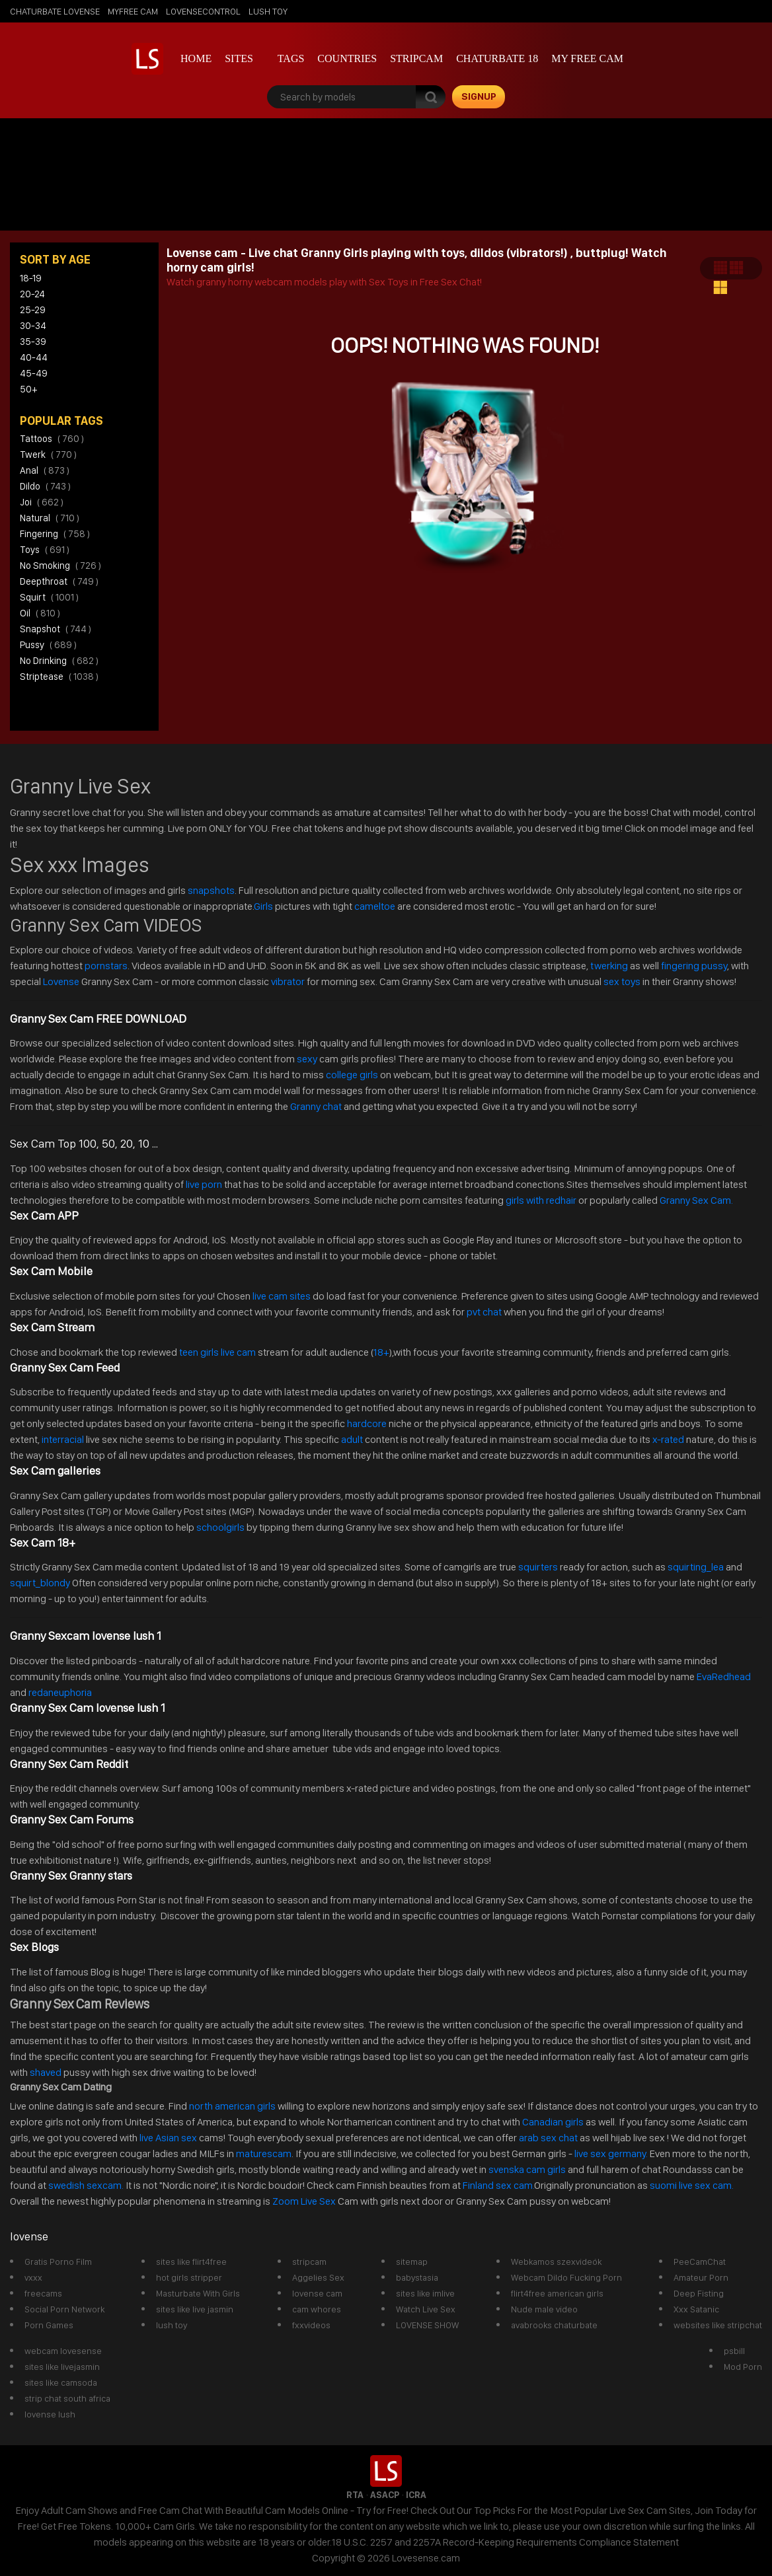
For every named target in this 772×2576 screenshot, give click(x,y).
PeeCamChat (700, 2261)
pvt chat (484, 1312)
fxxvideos (311, 2325)
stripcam (416, 58)
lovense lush (49, 2414)
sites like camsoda (60, 2382)
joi (41, 502)
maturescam (263, 2153)
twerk (48, 454)
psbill (734, 2350)
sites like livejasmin (62, 2366)
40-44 (34, 357)
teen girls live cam (217, 1352)
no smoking (60, 565)
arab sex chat (548, 2137)
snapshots (211, 890)
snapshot (55, 629)
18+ (381, 1352)
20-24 (32, 294)
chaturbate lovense (55, 11)
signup (478, 96)
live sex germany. (611, 2153)
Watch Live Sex (425, 2309)
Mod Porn (743, 2366)
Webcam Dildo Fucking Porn (566, 2277)
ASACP (384, 2494)
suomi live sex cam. (693, 2185)
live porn (203, 1184)
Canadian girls (553, 2122)
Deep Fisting (699, 2293)
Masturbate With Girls (198, 2293)
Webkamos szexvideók (556, 2261)
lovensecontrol (203, 11)
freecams (43, 2293)
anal (44, 470)
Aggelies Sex (318, 2277)
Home (196, 58)
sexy (307, 1058)
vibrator (288, 981)
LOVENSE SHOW (427, 2325)
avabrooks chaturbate (554, 2325)
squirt (49, 597)
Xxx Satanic (696, 2309)
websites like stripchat (718, 2325)
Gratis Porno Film (58, 2261)
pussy (48, 645)
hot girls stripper (189, 2277)
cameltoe (374, 906)
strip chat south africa (67, 2398)
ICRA (416, 2494)
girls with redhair (541, 1200)
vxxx (33, 2277)
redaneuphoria (60, 1692)
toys (44, 550)
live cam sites (281, 1296)
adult (352, 1439)
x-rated (668, 1439)
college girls (352, 1074)
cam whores (316, 2309)
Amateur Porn (701, 2277)
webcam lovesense (63, 2350)
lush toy (268, 11)
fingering (55, 534)
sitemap (412, 2261)
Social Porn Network (64, 2309)
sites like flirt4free (191, 2261)
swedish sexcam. (86, 2185)
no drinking (59, 661)
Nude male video (544, 2309)
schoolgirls (220, 1527)
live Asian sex (168, 2137)
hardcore (367, 1423)
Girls (263, 906)
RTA (355, 2494)
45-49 (34, 373)
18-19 (31, 278)
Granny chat (316, 1106)
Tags (291, 58)
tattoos (52, 439)
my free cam (587, 58)
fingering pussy (694, 965)
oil (40, 613)
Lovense (61, 981)
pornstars (106, 965)
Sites (239, 58)
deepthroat (59, 581)
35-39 (33, 342)
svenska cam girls (528, 2169)
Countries (347, 58)
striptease (59, 676)
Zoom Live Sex (304, 2201)
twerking (610, 965)
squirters (538, 1567)
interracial (63, 1439)
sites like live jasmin (194, 2309)
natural (49, 518)
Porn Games (48, 2325)
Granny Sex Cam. (696, 1200)
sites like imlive (425, 2293)
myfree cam (133, 11)
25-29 (33, 310)
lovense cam (317, 2293)
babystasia (417, 2277)
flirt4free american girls (557, 2293)
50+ (28, 389)
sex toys (621, 981)
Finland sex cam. (498, 2185)
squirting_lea (696, 1567)
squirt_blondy (40, 1582)
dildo (45, 486)
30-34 (33, 326)
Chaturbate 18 (497, 58)
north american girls (232, 2106)
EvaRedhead (724, 1676)
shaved (45, 2072)
